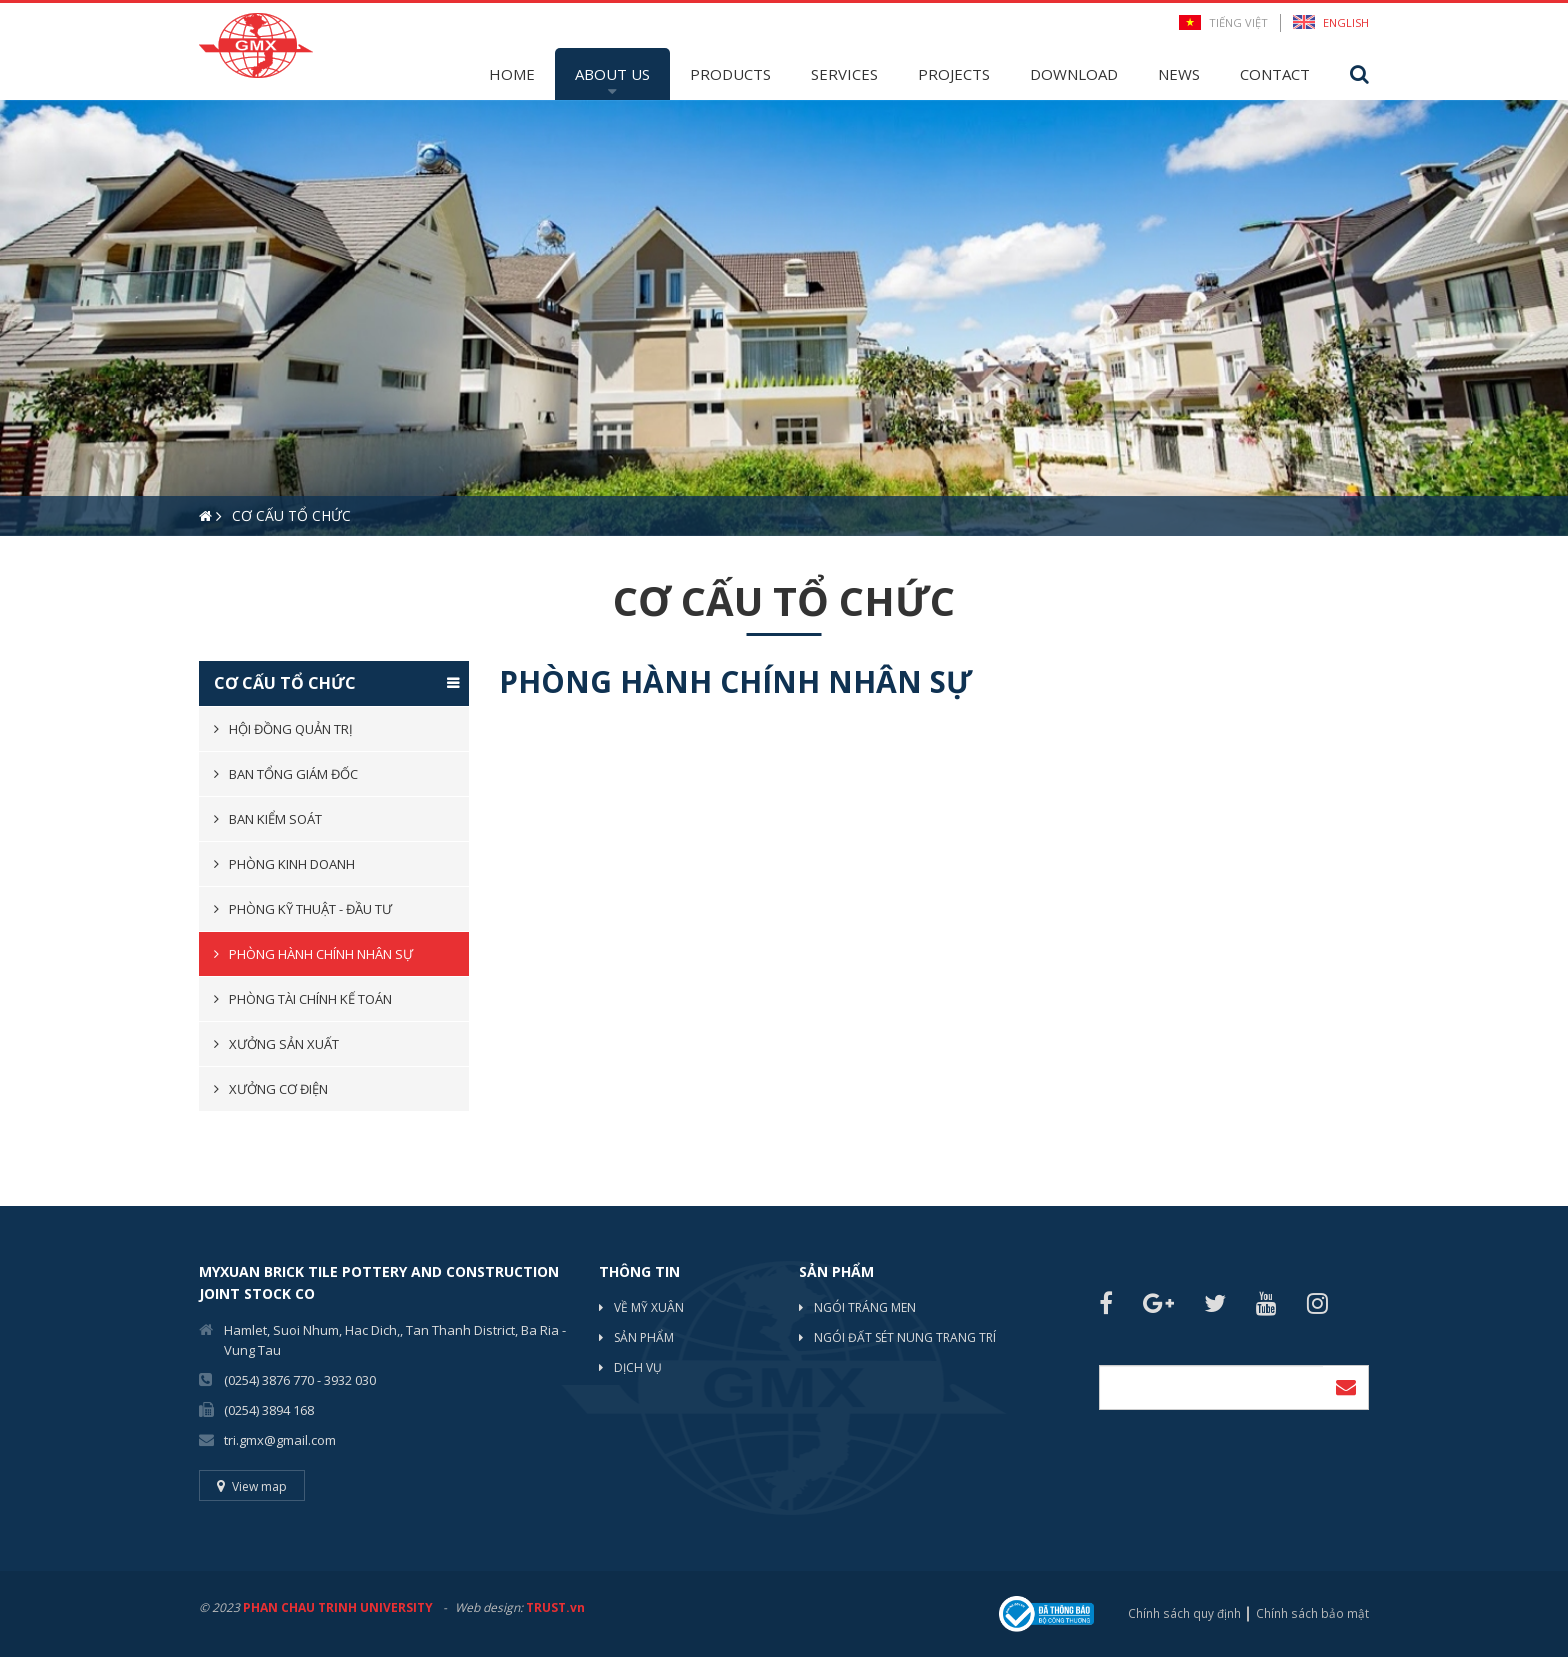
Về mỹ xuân (649, 1307)
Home (512, 74)
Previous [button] (10, 318)
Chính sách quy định (1186, 1613)
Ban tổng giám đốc (293, 774)
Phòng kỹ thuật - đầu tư (310, 909)
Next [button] (1558, 318)
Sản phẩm (644, 1337)
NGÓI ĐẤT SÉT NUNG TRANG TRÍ (905, 1337)
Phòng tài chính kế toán (310, 999)
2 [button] (45, 571)
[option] (784, 318)
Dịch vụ (638, 1367)
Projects (954, 74)
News (1179, 74)
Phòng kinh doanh (292, 864)
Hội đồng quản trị (291, 729)
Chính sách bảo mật (1313, 1613)
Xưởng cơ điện (278, 1089)
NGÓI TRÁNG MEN (865, 1307)
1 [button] (15, 571)
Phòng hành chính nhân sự (321, 954)
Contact (1275, 74)
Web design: (489, 1607)
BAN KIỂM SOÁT (275, 819)
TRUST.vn (555, 1607)
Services (844, 74)
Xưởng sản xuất (284, 1044)
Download (1074, 74)
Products (730, 74)
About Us (612, 74)
